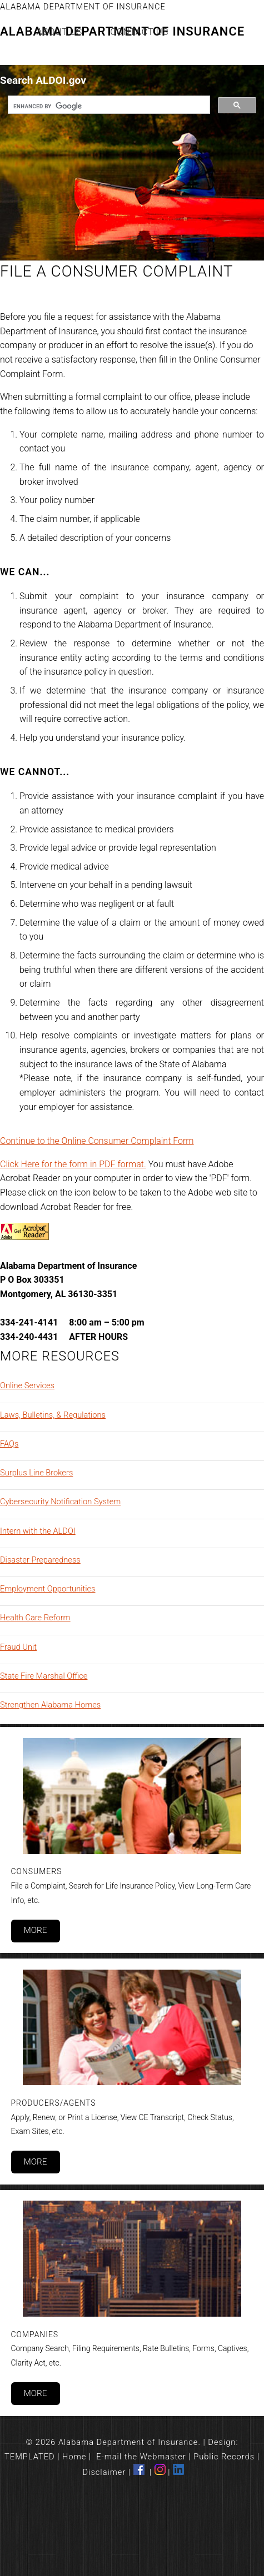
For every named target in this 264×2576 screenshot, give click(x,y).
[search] (107, 106)
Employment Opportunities (48, 1589)
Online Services (27, 1385)
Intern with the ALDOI (38, 1531)
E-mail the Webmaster (141, 2457)
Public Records (224, 2457)
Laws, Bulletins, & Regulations (53, 1415)
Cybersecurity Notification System (60, 1502)
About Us (60, 32)
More (35, 1930)
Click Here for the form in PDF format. (73, 1164)
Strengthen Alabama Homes (50, 1705)
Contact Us (139, 32)
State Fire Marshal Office (43, 1676)
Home (74, 2457)
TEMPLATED (29, 2457)
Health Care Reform (35, 1618)
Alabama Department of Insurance (83, 7)
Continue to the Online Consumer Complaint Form (97, 1141)
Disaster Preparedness (40, 1560)
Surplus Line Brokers (36, 1473)
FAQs (9, 1444)
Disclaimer (104, 2472)
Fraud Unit (18, 1647)
